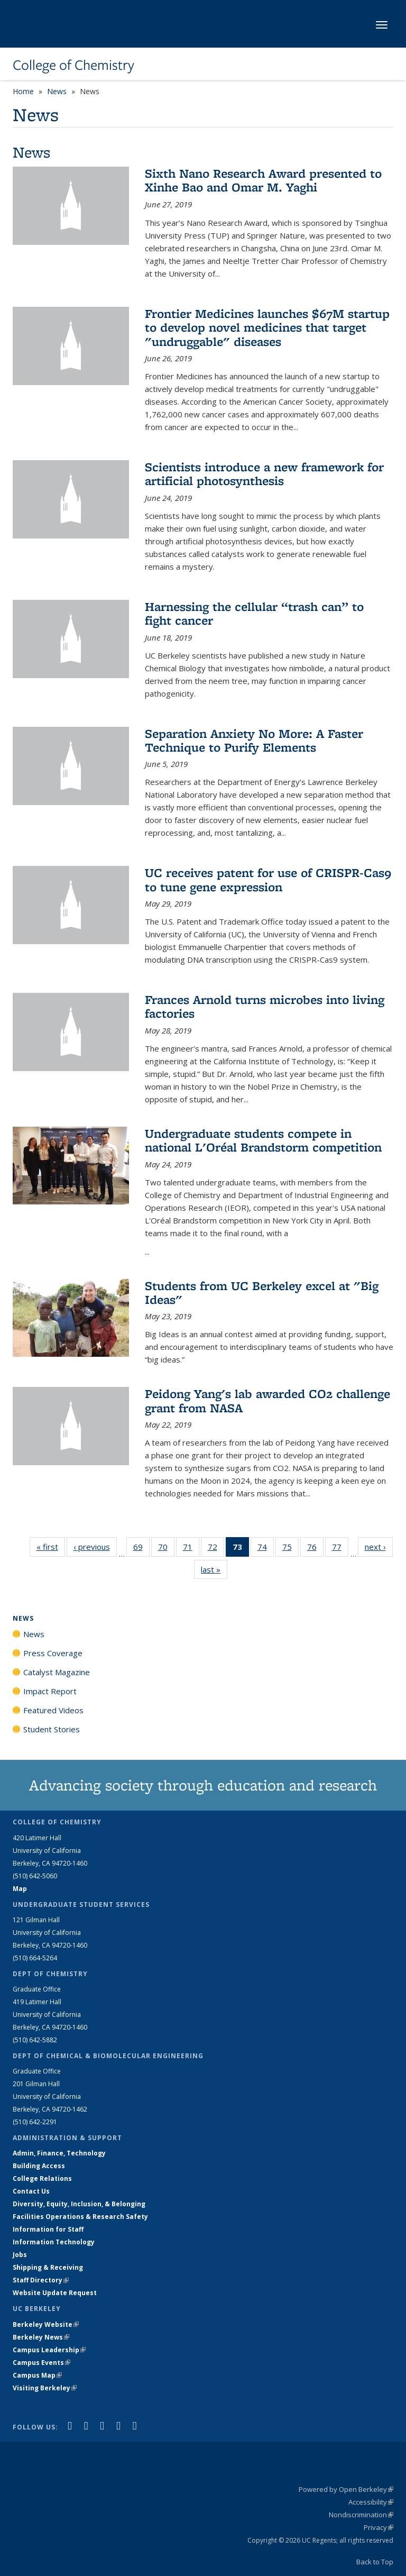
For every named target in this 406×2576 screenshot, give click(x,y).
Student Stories (51, 1729)
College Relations (42, 2178)
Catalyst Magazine (56, 1672)
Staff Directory (41, 2280)
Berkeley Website (46, 2324)
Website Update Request (55, 2292)
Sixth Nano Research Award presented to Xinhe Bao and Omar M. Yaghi (263, 180)
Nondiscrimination (361, 2514)
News (57, 91)
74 (265, 1549)
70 (166, 1549)
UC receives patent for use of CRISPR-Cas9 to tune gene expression (268, 879)
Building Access (39, 2165)
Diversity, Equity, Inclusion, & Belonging (79, 2203)
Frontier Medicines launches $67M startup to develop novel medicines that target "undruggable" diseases (267, 327)
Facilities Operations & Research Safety (80, 2216)
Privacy (378, 2527)
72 (216, 1549)
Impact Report (50, 1691)
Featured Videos (53, 1710)
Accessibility (370, 2502)
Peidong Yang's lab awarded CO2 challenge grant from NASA (267, 1400)
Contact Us (31, 2191)
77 (340, 1549)
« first (50, 1546)
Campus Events (41, 2362)
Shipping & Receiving (48, 2267)
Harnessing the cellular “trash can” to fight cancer (254, 613)
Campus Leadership (49, 2349)
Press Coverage (52, 1653)
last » (214, 1569)
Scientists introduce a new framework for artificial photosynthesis (264, 474)
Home (23, 91)
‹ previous (95, 1546)
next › (379, 1546)
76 (315, 1549)
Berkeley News (41, 2337)
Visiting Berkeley (45, 2387)
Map (20, 1888)
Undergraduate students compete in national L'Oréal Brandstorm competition (263, 1140)
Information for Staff (48, 2229)
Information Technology (54, 2241)
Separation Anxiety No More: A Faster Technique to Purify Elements (254, 740)
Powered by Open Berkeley (346, 2489)
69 (141, 1549)
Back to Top (374, 2561)
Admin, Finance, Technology (59, 2153)
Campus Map (37, 2375)
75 (290, 1549)
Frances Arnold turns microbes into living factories (264, 1006)
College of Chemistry (73, 65)
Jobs (20, 2254)
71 (191, 1549)
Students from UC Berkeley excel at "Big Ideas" (262, 1292)
